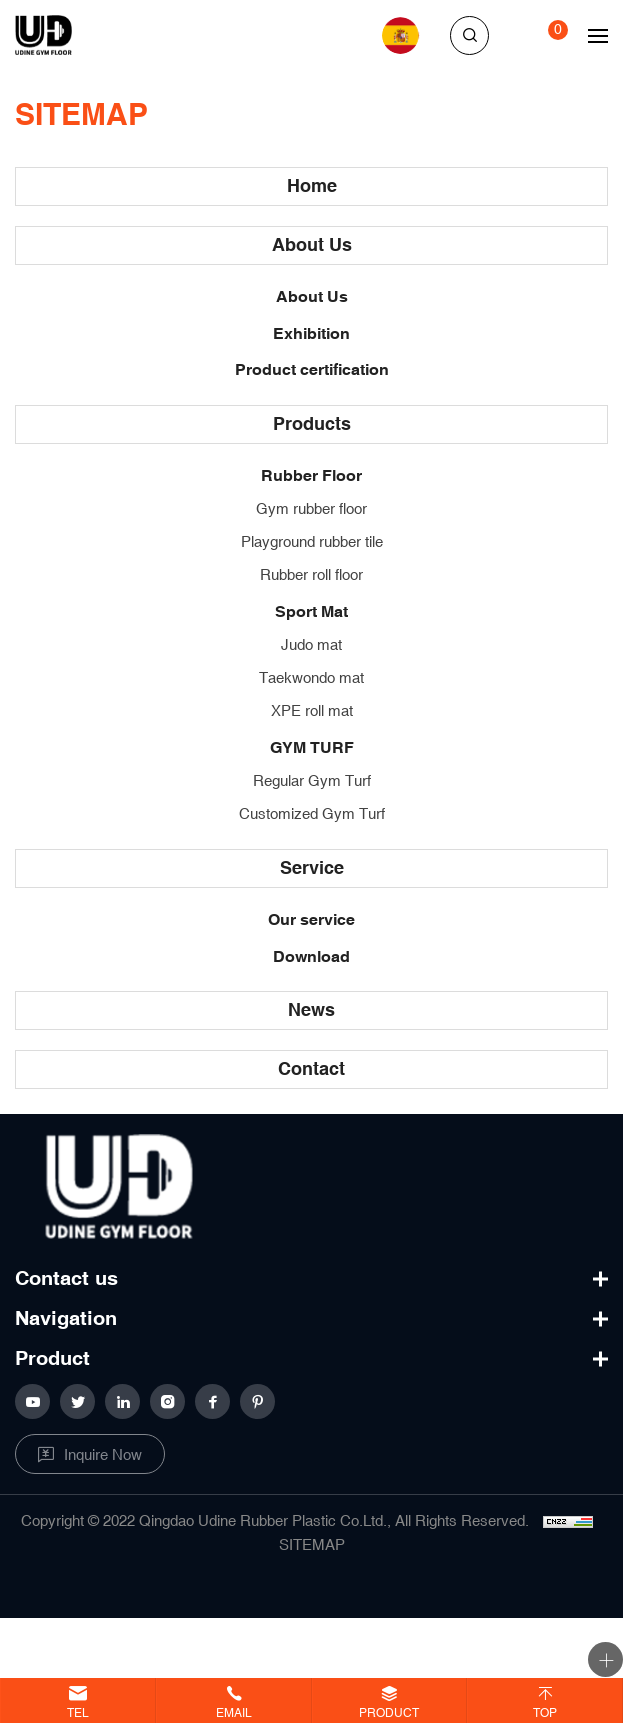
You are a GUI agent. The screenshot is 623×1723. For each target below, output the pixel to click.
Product (389, 1713)
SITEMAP (312, 1545)
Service (312, 868)
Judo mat (311, 645)
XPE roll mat (312, 711)
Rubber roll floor (311, 575)
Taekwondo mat (311, 678)
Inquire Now (103, 1455)
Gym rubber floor (311, 509)
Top (545, 1713)
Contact (311, 1069)
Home (312, 186)
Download (311, 957)
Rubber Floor (311, 476)
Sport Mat (311, 612)
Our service (311, 920)
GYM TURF (312, 748)
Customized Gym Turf (312, 814)
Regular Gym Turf (312, 781)
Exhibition (311, 334)
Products (312, 424)
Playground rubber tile (312, 542)
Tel (78, 1713)
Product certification (312, 370)
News (311, 1010)
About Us (312, 245)
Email (234, 1713)
